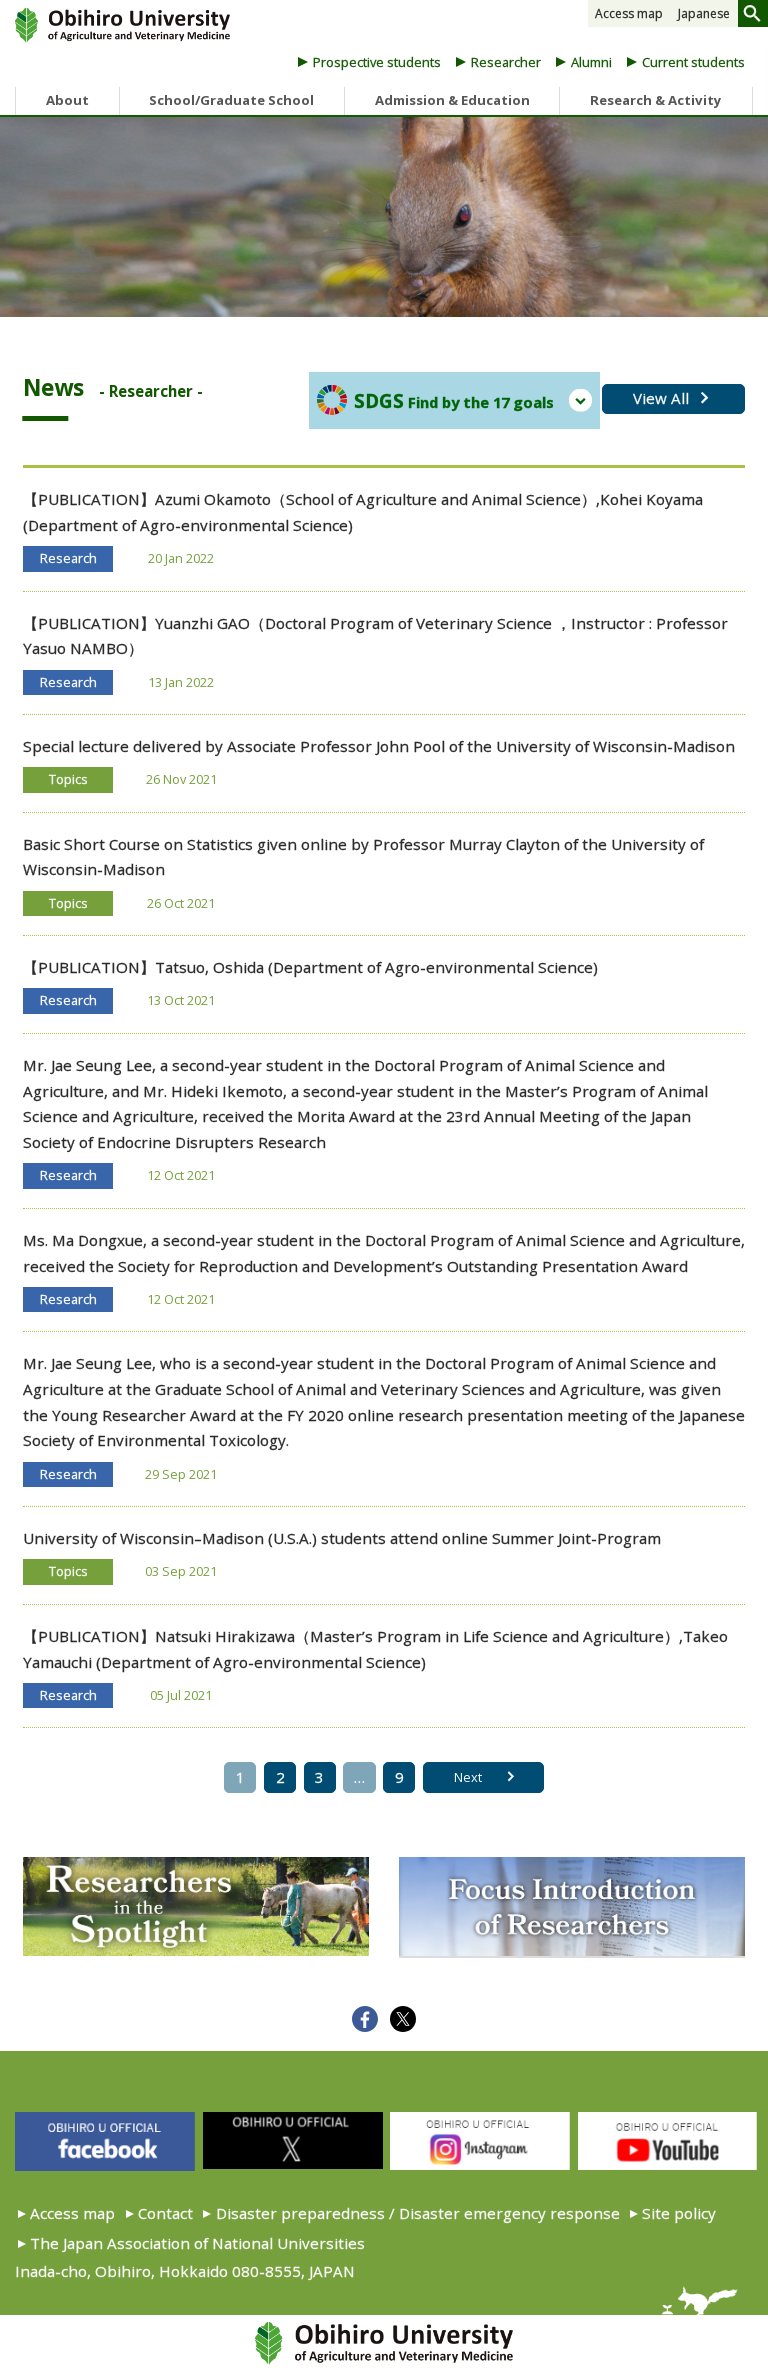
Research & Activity (656, 100)
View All (661, 398)
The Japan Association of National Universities (197, 2243)
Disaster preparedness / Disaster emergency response (418, 2213)
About (67, 100)
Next (468, 1777)
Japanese (704, 13)
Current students (693, 62)
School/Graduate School (231, 100)
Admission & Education (452, 100)
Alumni (591, 62)
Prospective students (377, 62)
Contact (165, 2213)
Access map (629, 13)
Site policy (679, 2213)
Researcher (506, 62)
